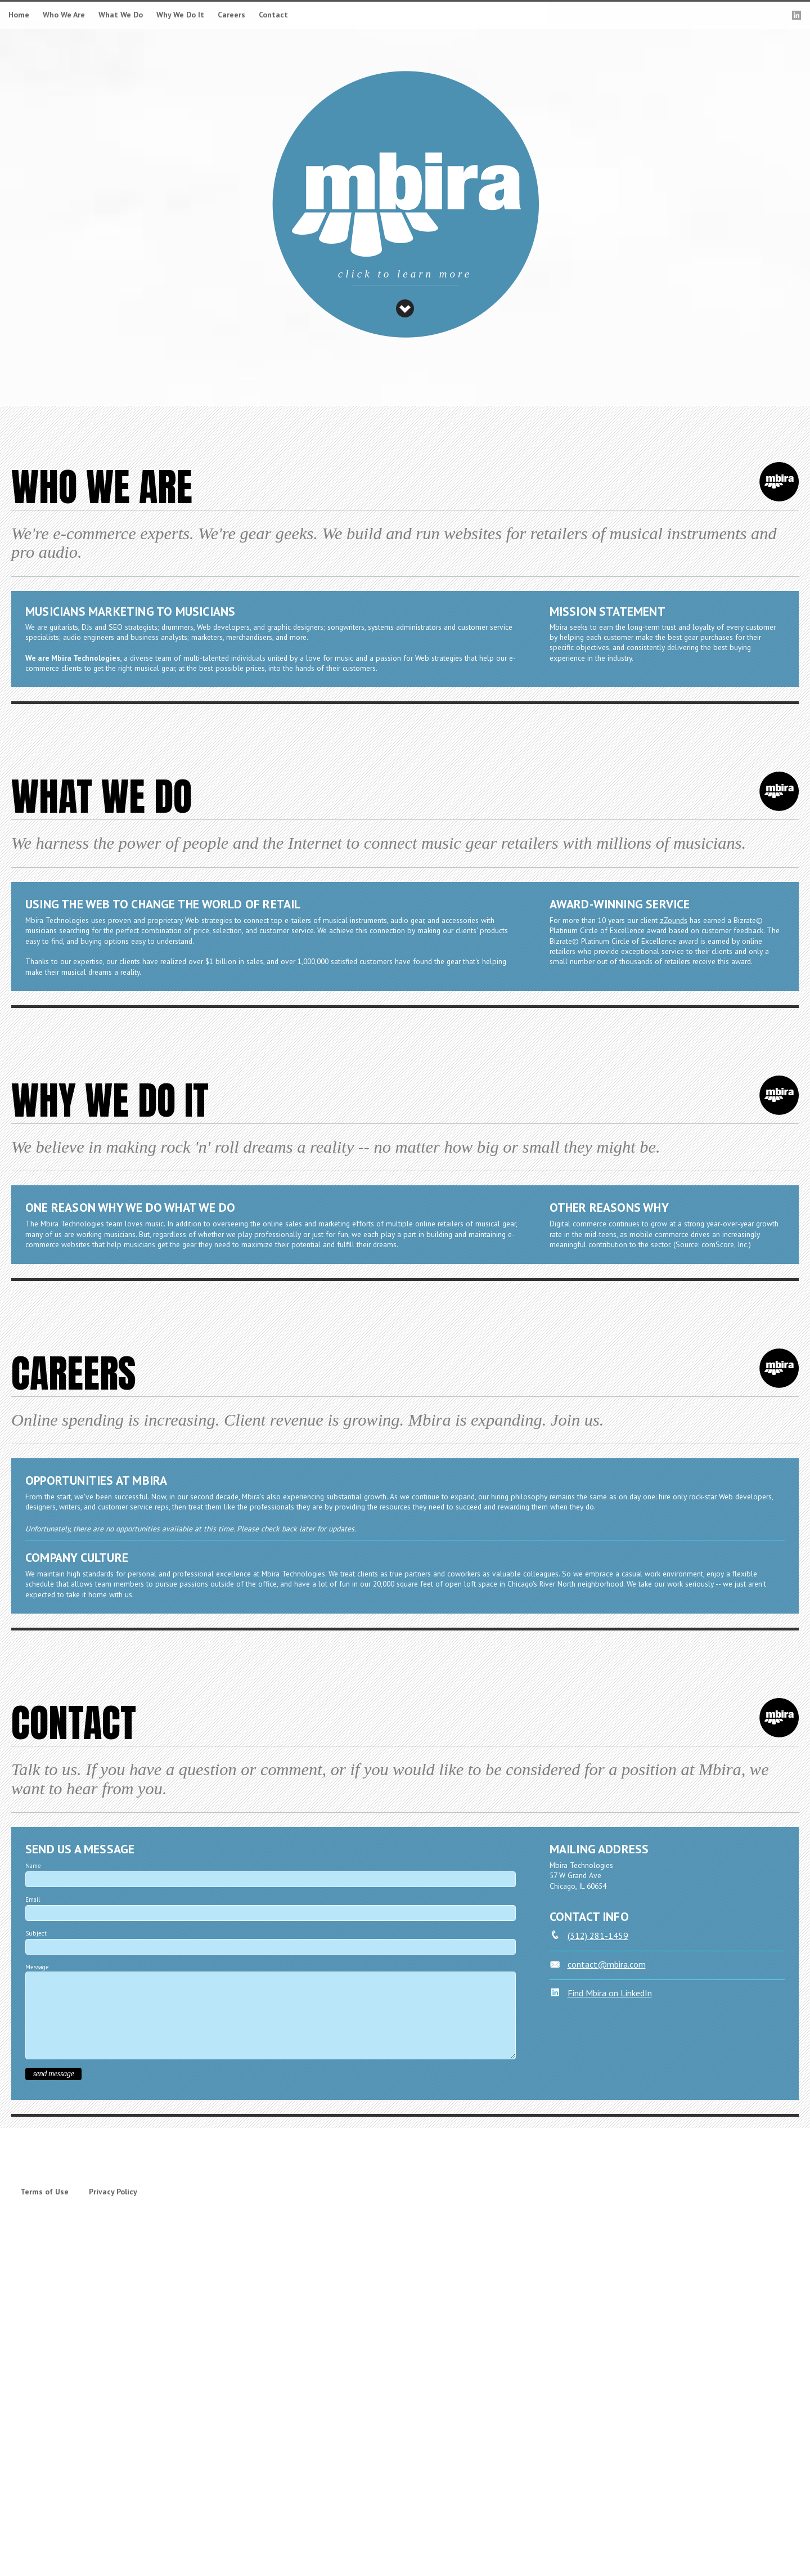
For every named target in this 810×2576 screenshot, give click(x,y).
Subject (36, 1933)
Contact (273, 15)
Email (32, 1899)
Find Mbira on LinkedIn (601, 1993)
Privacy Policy (113, 2192)
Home (18, 15)
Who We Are (64, 15)
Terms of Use (44, 2192)
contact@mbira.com (598, 1964)
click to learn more (405, 274)
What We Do (120, 15)
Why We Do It (180, 15)
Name (33, 1866)
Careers (231, 15)
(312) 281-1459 (589, 1935)
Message (37, 1967)
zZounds (673, 920)
